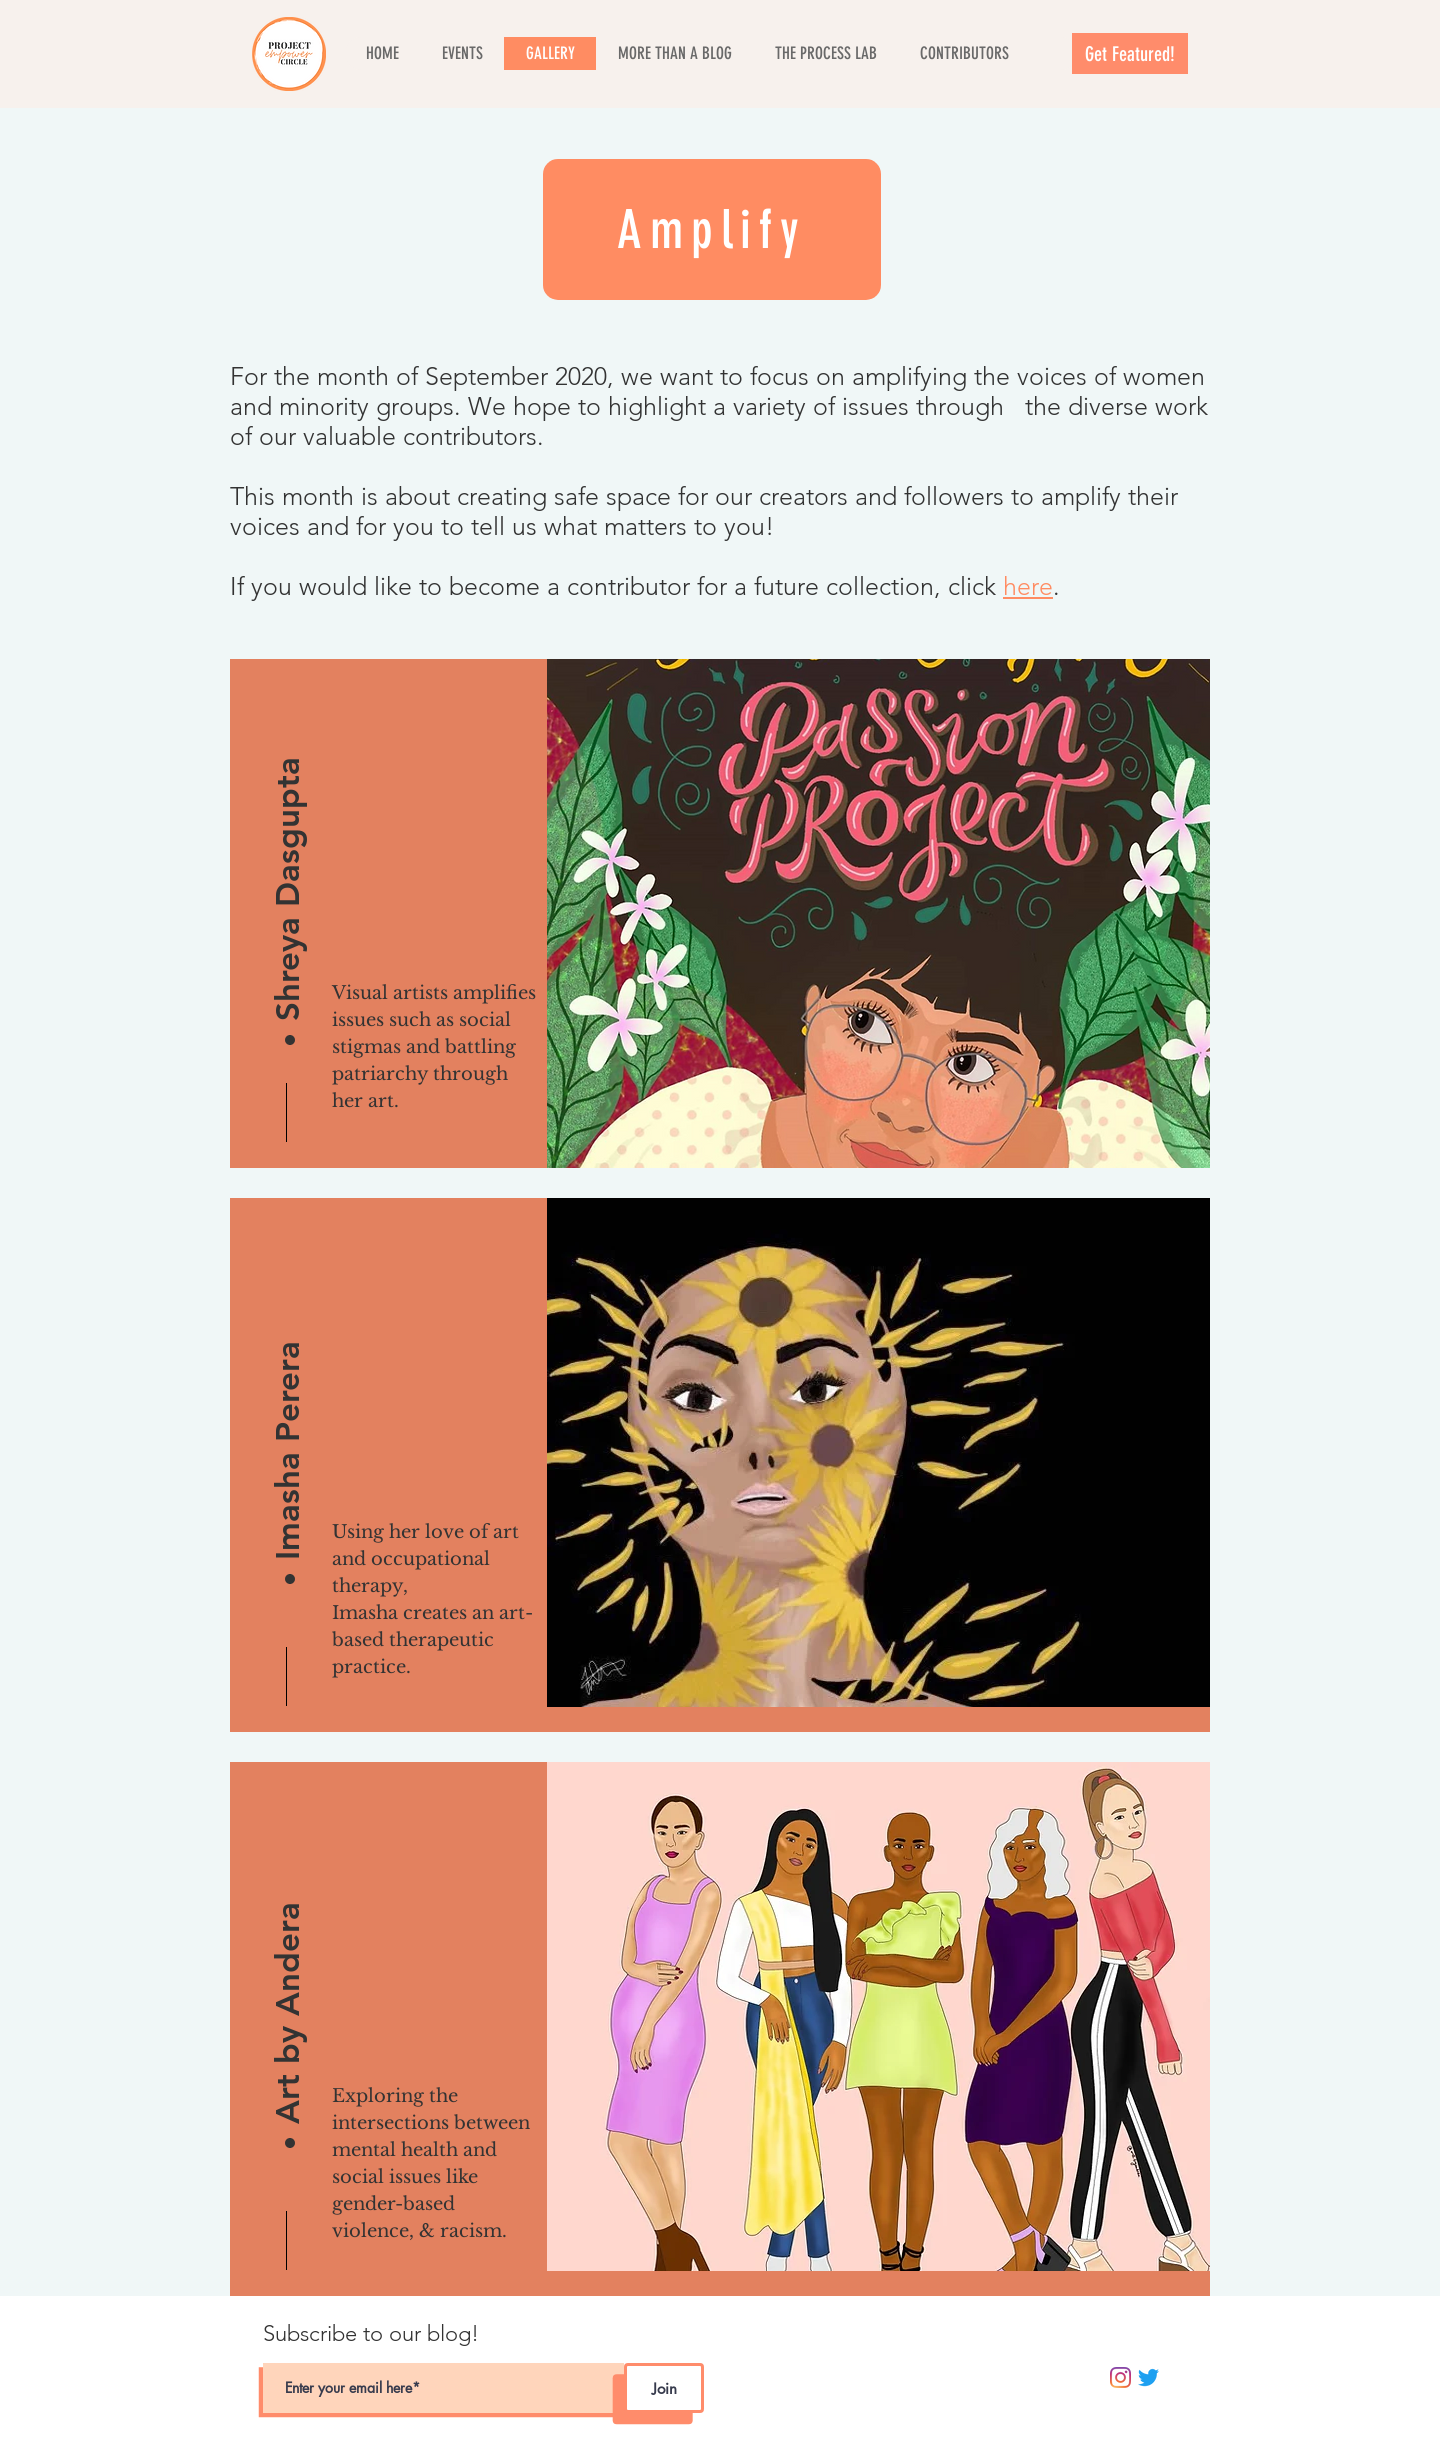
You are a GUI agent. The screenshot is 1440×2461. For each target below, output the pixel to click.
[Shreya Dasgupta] (287, 869)
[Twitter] (1148, 2377)
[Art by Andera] (287, 1972)
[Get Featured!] (1130, 53)
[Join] (664, 2388)
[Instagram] (1120, 2377)
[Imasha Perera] (287, 1408)
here (1028, 586)
